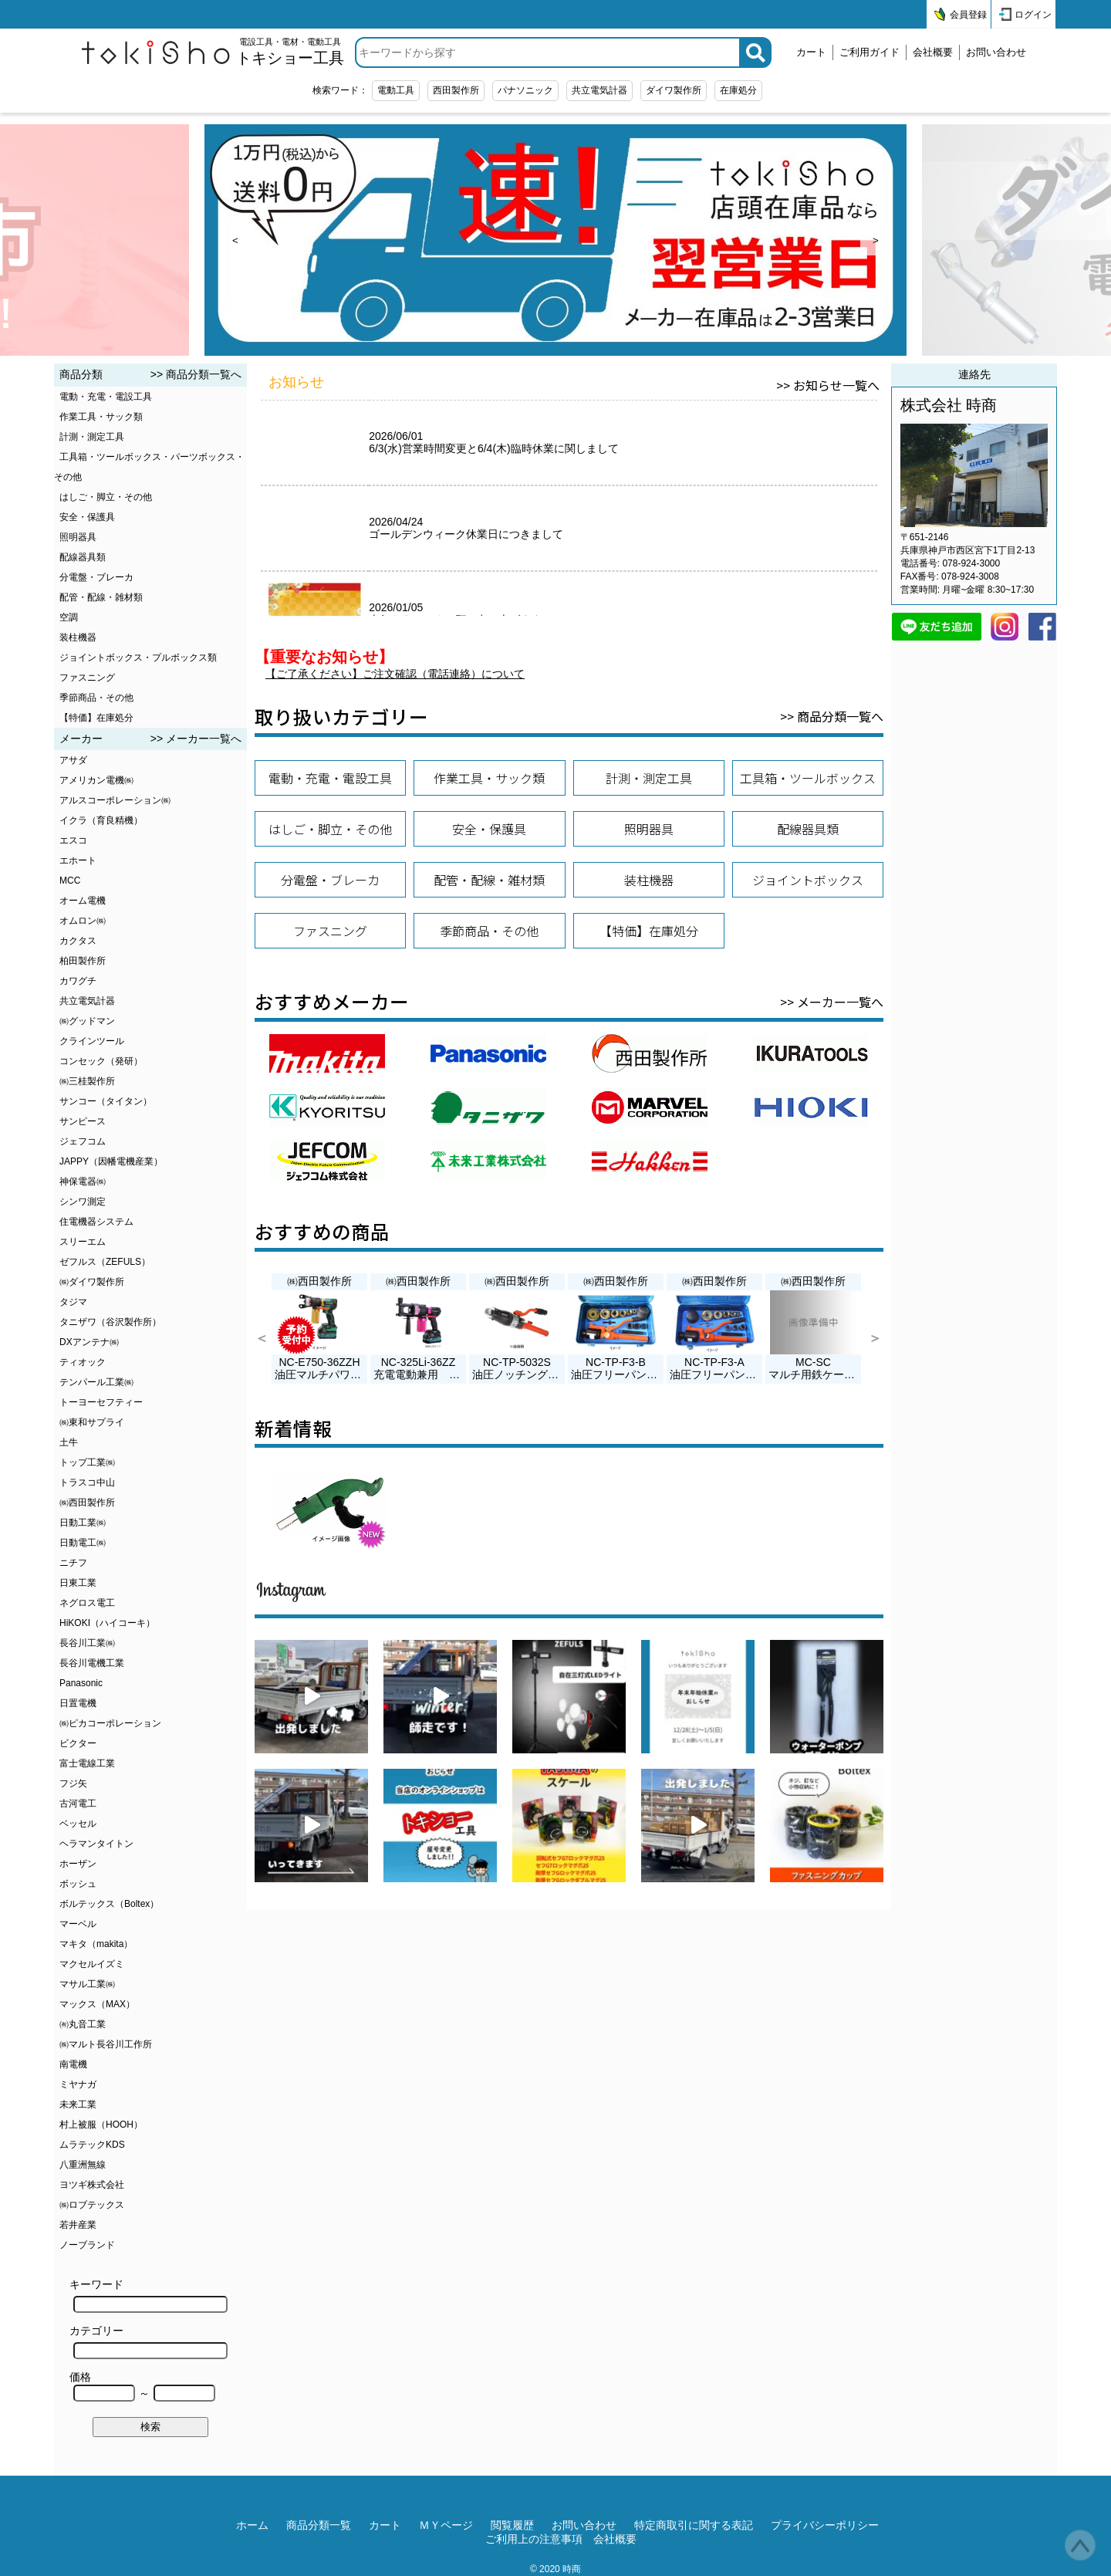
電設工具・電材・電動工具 (290, 51)
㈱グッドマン (87, 1021)
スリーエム (82, 1241)
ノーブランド (87, 2245)
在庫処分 (738, 90)
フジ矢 (73, 1783)
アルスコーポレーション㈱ (115, 800)
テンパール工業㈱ (96, 1382)
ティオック (82, 1362)
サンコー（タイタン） (105, 1101)
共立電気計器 (599, 90)
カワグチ (77, 980)
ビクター (77, 1743)
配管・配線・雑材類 (101, 597)
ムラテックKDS (92, 2144)
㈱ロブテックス (91, 2204)
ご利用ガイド (869, 52)
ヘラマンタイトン (96, 1843)
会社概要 (933, 52)
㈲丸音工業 (82, 2024)
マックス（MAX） (97, 2004)
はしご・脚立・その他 (105, 497)
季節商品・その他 (96, 697)
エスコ (73, 840)
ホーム (252, 2525)
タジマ (73, 1301)
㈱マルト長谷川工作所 (105, 2044)
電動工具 (395, 90)
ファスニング (87, 677)
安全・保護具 (87, 517)
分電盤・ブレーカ (96, 577)
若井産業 (77, 2224)
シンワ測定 (82, 1201)
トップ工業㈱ (87, 1462)
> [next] (876, 240)
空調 (68, 617)
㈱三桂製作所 (87, 1081)
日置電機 (77, 1703)
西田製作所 (456, 90)
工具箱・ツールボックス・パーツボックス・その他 (149, 466)
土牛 (68, 1442)
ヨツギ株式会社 (91, 2184)
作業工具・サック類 (101, 416)
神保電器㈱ (82, 1181)
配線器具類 (82, 557)
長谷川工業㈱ (87, 1643)
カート (811, 52)
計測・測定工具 (91, 436)
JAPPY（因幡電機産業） (111, 1161)
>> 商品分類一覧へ (195, 374)
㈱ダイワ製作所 (91, 1281)
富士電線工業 (87, 1763)
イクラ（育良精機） (101, 820)
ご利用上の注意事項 (534, 2539)
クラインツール (91, 1041)
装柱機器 (77, 637)
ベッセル (77, 1823)
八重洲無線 (82, 2164)
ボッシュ (77, 1883)
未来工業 (77, 2104)
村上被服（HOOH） (101, 2124)
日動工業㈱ (82, 1522)
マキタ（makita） (96, 1944)
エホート (77, 860)
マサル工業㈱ (87, 1984)
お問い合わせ (996, 52)
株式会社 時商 (949, 405)
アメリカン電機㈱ (96, 780)
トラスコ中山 (87, 1482)
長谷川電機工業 (91, 1663)
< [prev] (235, 240)
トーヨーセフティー (101, 1402)
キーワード (148, 2295)
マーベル (77, 1923)
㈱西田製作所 (87, 1502)
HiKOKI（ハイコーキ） (107, 1623)
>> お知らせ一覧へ (828, 385)
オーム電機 (82, 900)
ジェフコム (82, 1141)
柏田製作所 (82, 960)
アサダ (73, 760)
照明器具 (77, 537)
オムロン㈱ (82, 920)
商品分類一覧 (318, 2525)
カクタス (77, 940)
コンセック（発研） (101, 1061)
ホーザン (77, 1863)
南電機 (73, 2064)
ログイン (1033, 14)
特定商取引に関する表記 (693, 2525)
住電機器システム (96, 1221)
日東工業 (77, 1582)
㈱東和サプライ (91, 1422)
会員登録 (968, 14)
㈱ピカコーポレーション (110, 1723)
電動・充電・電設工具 (105, 396)
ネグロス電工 (87, 1602)
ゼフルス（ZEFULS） (104, 1261)
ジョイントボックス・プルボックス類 (138, 657)
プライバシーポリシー (825, 2525)
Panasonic (81, 1683)
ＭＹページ (446, 2525)
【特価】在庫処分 (96, 717)
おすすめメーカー (332, 1001)
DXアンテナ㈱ (89, 1342)
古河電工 (77, 1803)
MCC (69, 880)
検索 (150, 2426)
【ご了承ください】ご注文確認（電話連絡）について (395, 674)
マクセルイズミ (91, 1964)
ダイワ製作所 (673, 90)
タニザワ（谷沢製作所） (110, 1322)
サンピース (82, 1121)
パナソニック (525, 90)
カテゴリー (148, 2341)
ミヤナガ (77, 2084)
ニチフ (73, 1562)
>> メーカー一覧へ (195, 738)
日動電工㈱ (82, 1542)
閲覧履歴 (512, 2525)
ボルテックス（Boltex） (109, 1903)
